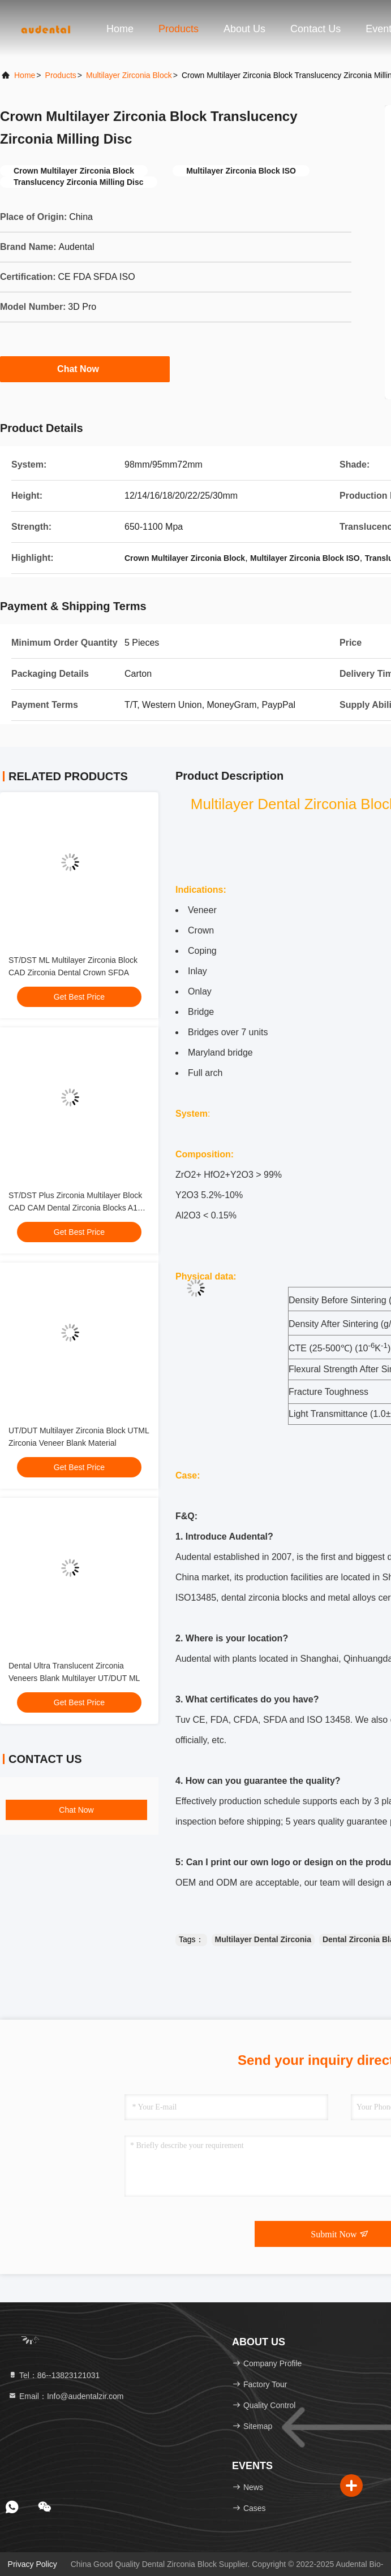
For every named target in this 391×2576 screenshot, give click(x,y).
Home (120, 28)
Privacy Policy (32, 2564)
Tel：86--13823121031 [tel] (54, 2375)
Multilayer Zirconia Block (129, 75)
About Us (244, 28)
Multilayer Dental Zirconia (263, 1939)
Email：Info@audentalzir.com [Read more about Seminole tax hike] (66, 2396)
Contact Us (315, 28)
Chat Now (85, 368)
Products (178, 28)
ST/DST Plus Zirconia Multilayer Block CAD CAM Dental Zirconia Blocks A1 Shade (75, 1208)
